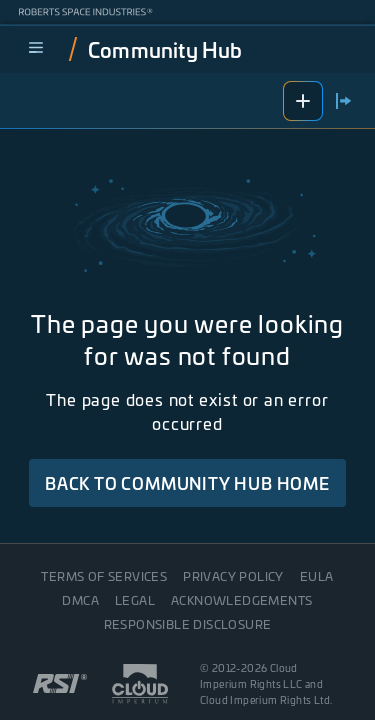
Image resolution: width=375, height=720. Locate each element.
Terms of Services (104, 576)
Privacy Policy (233, 576)
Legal (135, 600)
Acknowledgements (241, 600)
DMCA (80, 600)
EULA (317, 576)
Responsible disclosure (188, 624)
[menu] (36, 49)
